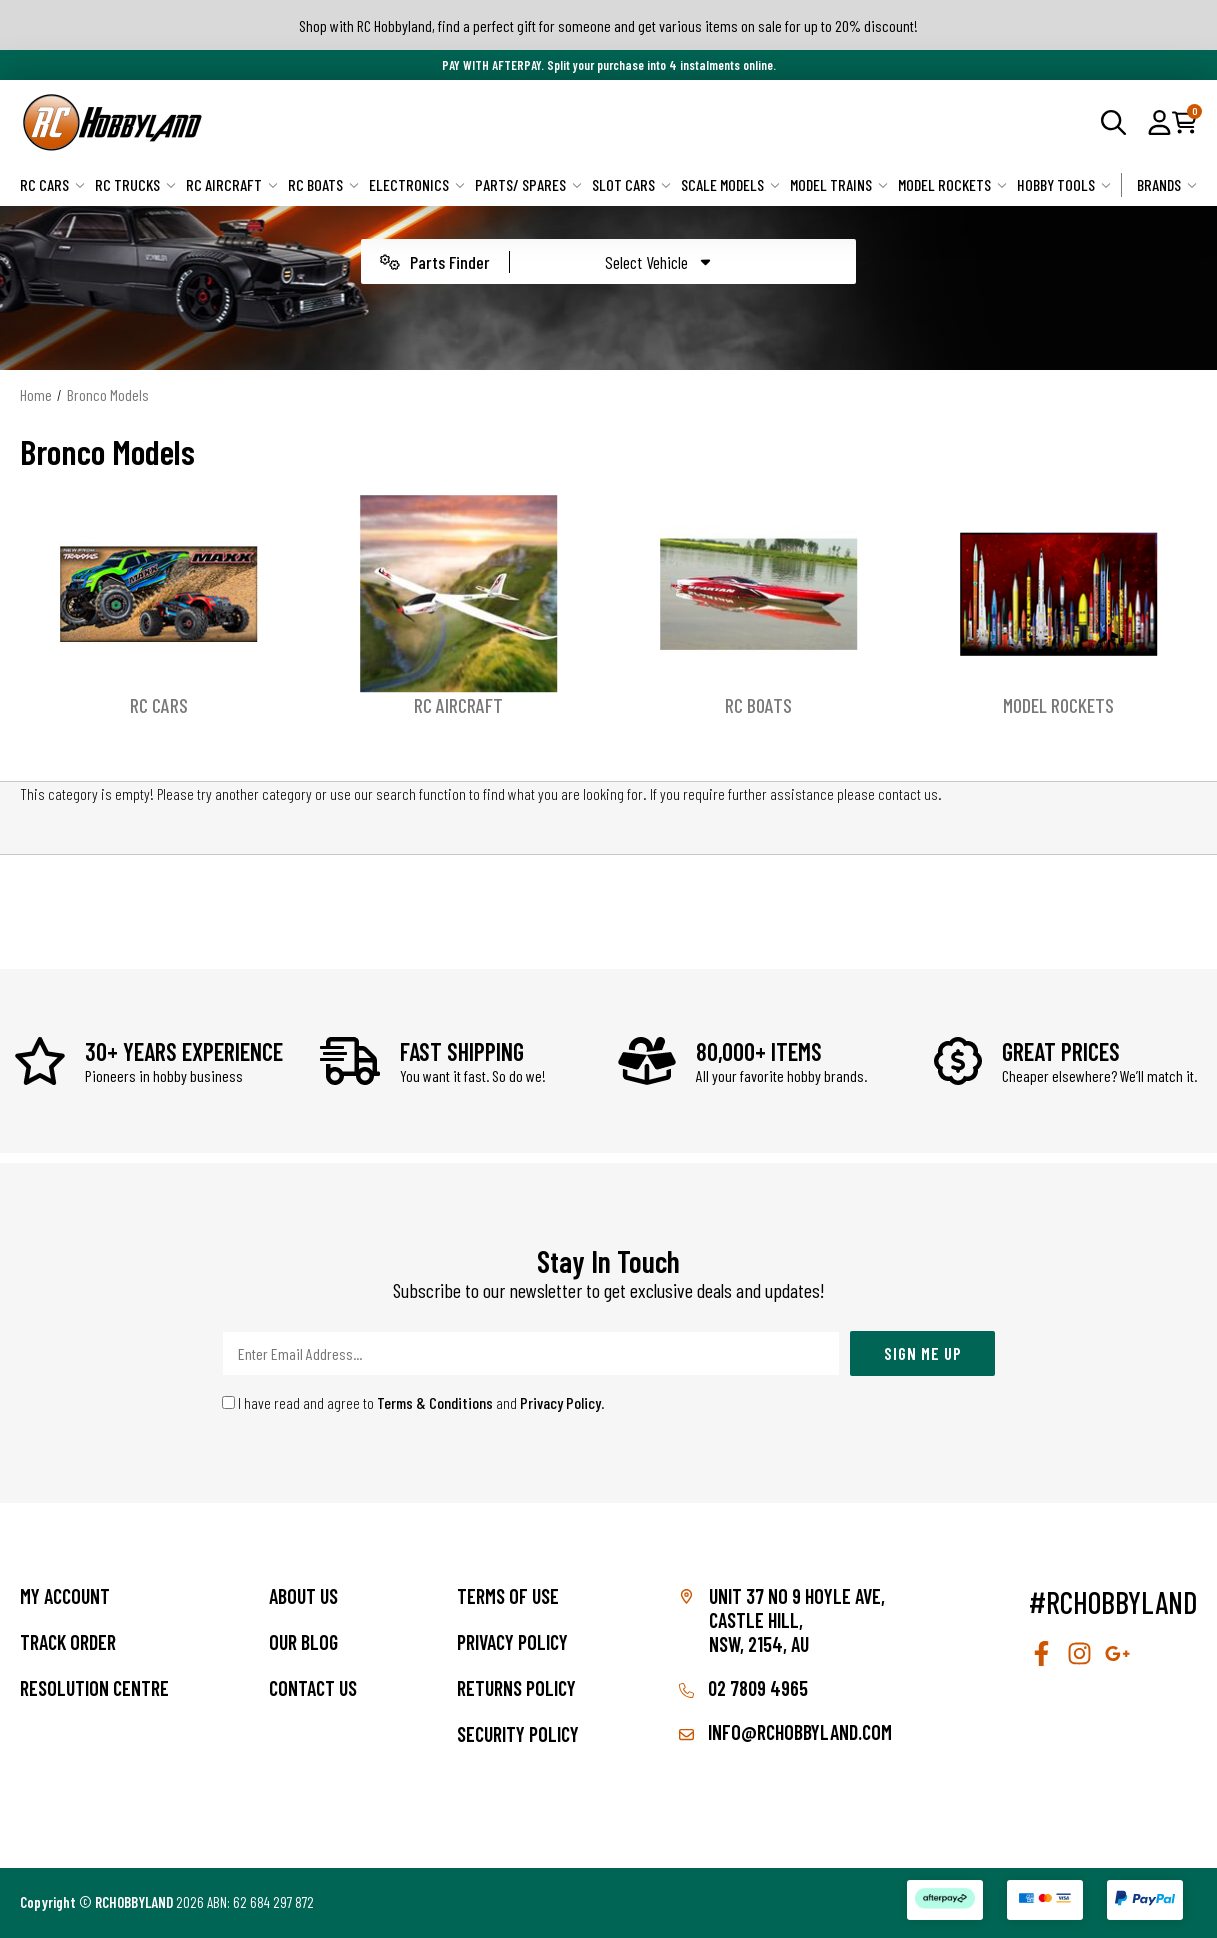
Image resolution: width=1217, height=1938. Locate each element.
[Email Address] (531, 1353)
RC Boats (323, 184)
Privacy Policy (560, 1402)
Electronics (417, 184)
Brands (1167, 184)
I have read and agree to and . (413, 1402)
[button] (1159, 122)
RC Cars (52, 184)
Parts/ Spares (528, 184)
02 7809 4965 (743, 1688)
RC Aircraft (232, 184)
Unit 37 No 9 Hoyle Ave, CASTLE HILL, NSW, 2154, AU (797, 1620)
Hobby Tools (1064, 184)
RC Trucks (135, 184)
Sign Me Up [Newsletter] (923, 1353)
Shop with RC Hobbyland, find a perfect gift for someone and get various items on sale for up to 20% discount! (608, 25)
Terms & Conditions (435, 1402)
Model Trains (839, 184)
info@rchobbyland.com (785, 1732)
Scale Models (730, 184)
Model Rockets (952, 184)
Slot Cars (631, 184)
